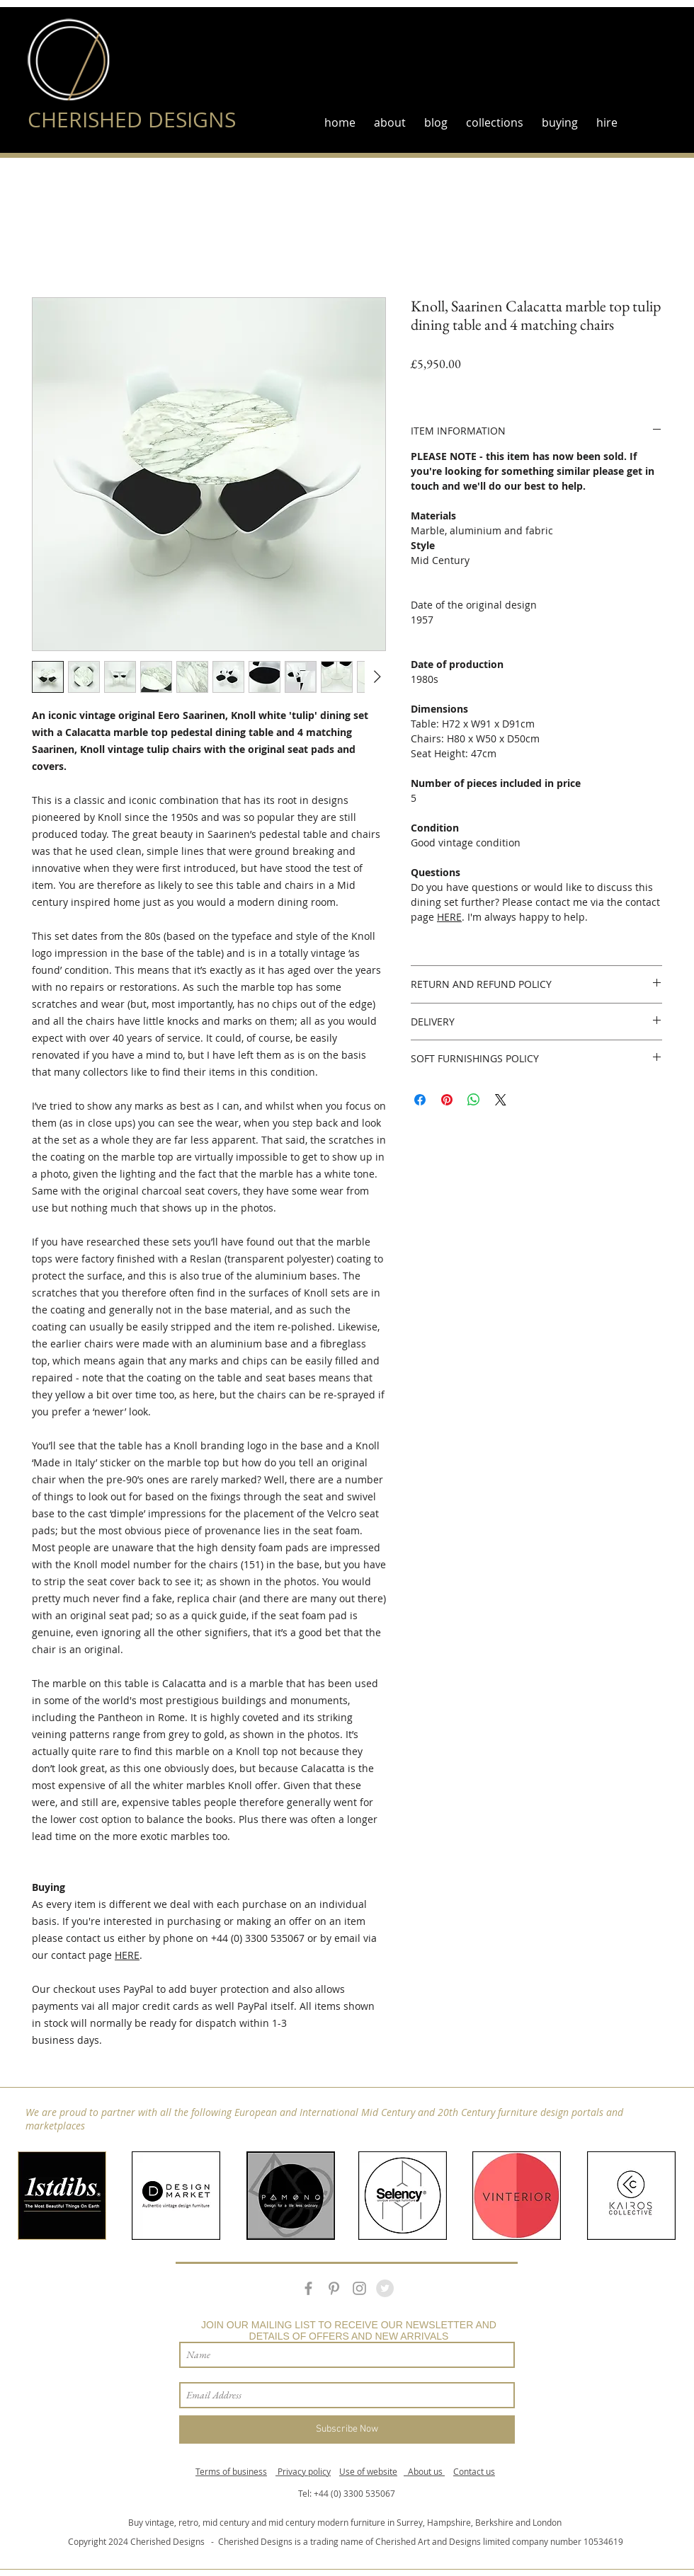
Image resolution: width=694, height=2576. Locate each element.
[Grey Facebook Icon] (308, 2288)
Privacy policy (303, 2471)
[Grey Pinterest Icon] (334, 2288)
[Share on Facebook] (419, 1099)
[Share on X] (500, 1099)
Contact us (474, 2471)
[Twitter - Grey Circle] (385, 2288)
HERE (127, 1955)
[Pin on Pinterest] (446, 1099)
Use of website (368, 2471)
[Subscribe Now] (347, 2429)
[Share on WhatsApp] (473, 1099)
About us (424, 2471)
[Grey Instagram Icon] (359, 2288)
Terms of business (231, 2471)
